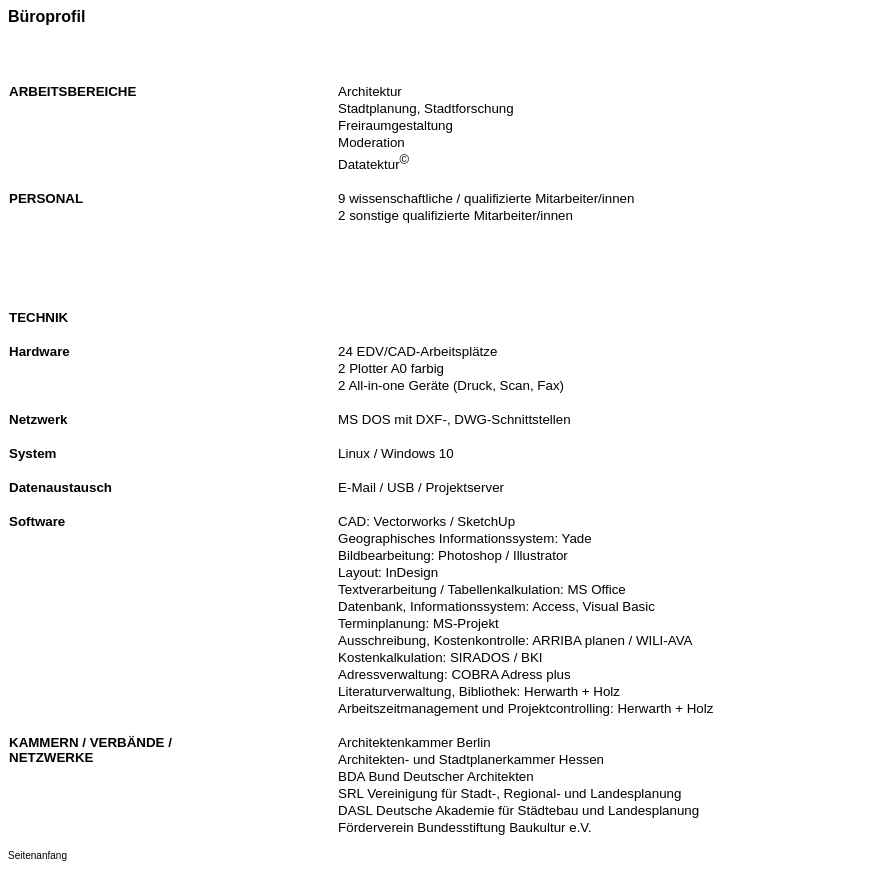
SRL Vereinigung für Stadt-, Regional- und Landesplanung (509, 793)
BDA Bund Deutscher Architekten (436, 776)
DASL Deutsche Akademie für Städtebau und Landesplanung (518, 810)
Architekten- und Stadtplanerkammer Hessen (471, 759)
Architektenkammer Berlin (414, 742)
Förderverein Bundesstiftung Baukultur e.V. (465, 827)
